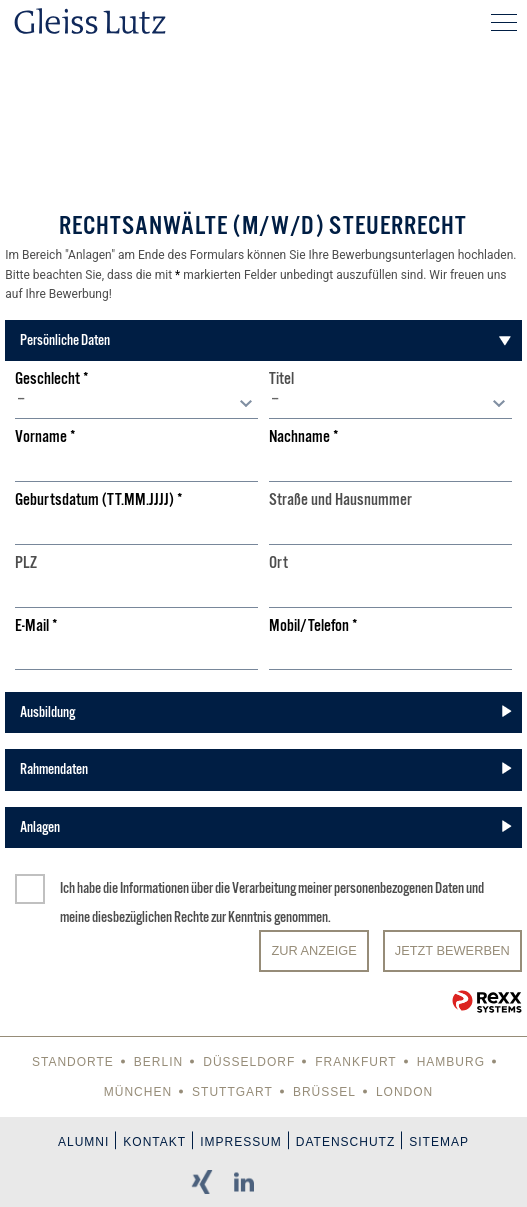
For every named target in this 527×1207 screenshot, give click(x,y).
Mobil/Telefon (313, 626)
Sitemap (439, 1142)
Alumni (83, 1142)
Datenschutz (345, 1142)
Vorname (45, 437)
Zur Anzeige (313, 950)
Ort (278, 563)
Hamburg (451, 1062)
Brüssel (324, 1092)
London (404, 1092)
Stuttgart (232, 1092)
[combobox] (136, 404)
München (138, 1092)
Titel (281, 379)
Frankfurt (355, 1062)
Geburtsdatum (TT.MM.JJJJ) (99, 500)
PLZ (26, 563)
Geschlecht (52, 379)
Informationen (154, 888)
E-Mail (36, 626)
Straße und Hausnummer (340, 500)
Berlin (158, 1062)
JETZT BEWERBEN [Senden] (452, 950)
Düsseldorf (249, 1062)
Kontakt (154, 1142)
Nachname (304, 437)
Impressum (241, 1142)
